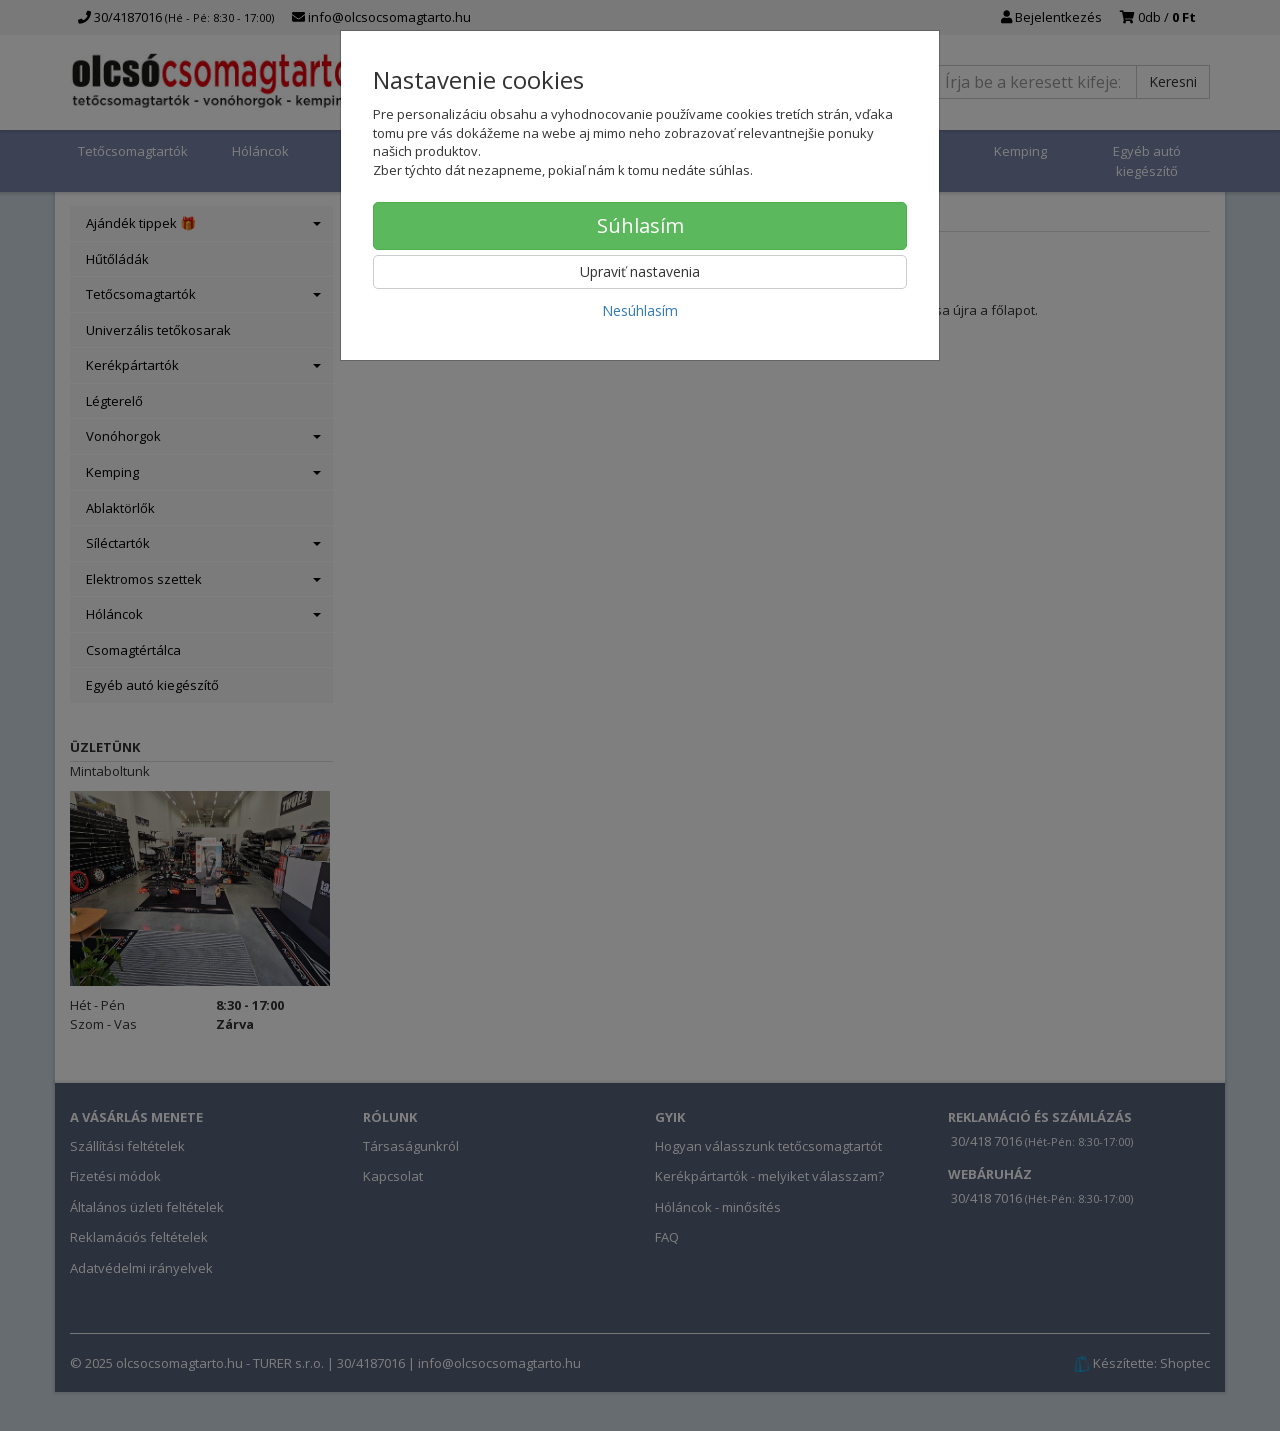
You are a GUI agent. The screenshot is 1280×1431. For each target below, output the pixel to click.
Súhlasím (640, 225)
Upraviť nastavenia (640, 271)
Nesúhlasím (640, 310)
